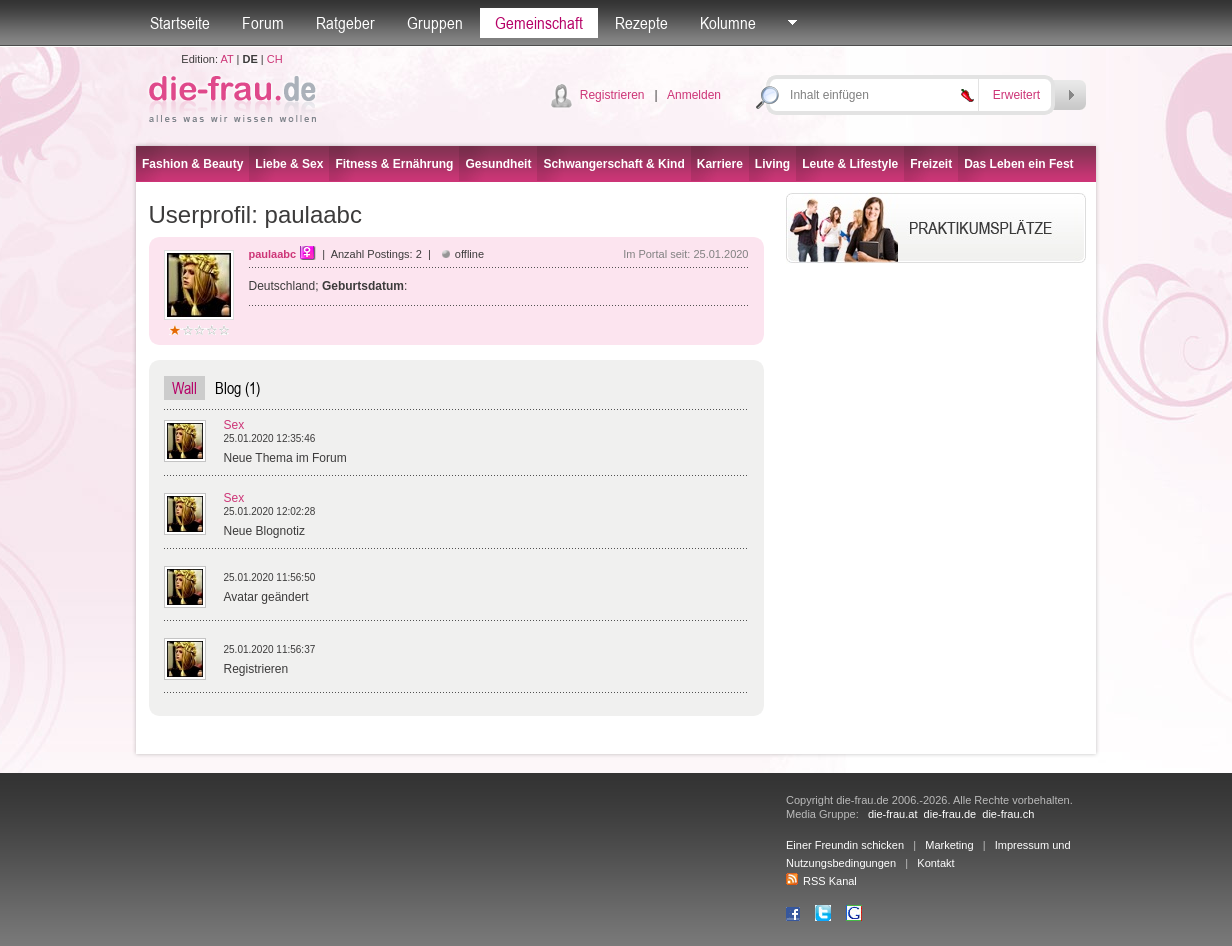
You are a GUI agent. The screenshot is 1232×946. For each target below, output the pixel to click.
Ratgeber (345, 23)
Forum (263, 23)
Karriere (720, 164)
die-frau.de (950, 814)
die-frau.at (893, 814)
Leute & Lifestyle (850, 164)
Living (772, 164)
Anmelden (694, 95)
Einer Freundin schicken (845, 845)
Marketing (949, 845)
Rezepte (641, 23)
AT (226, 59)
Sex (234, 425)
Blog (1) (237, 388)
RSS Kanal (821, 881)
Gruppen (435, 23)
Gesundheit (498, 164)
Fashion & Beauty (192, 164)
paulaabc (273, 254)
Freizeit (931, 164)
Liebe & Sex (289, 164)
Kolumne (728, 23)
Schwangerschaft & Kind (613, 164)
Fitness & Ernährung (394, 164)
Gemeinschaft (539, 23)
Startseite (180, 23)
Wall (184, 388)
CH (275, 59)
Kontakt (935, 863)
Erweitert (1016, 95)
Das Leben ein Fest (1018, 164)
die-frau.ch (1008, 814)
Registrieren (612, 95)
